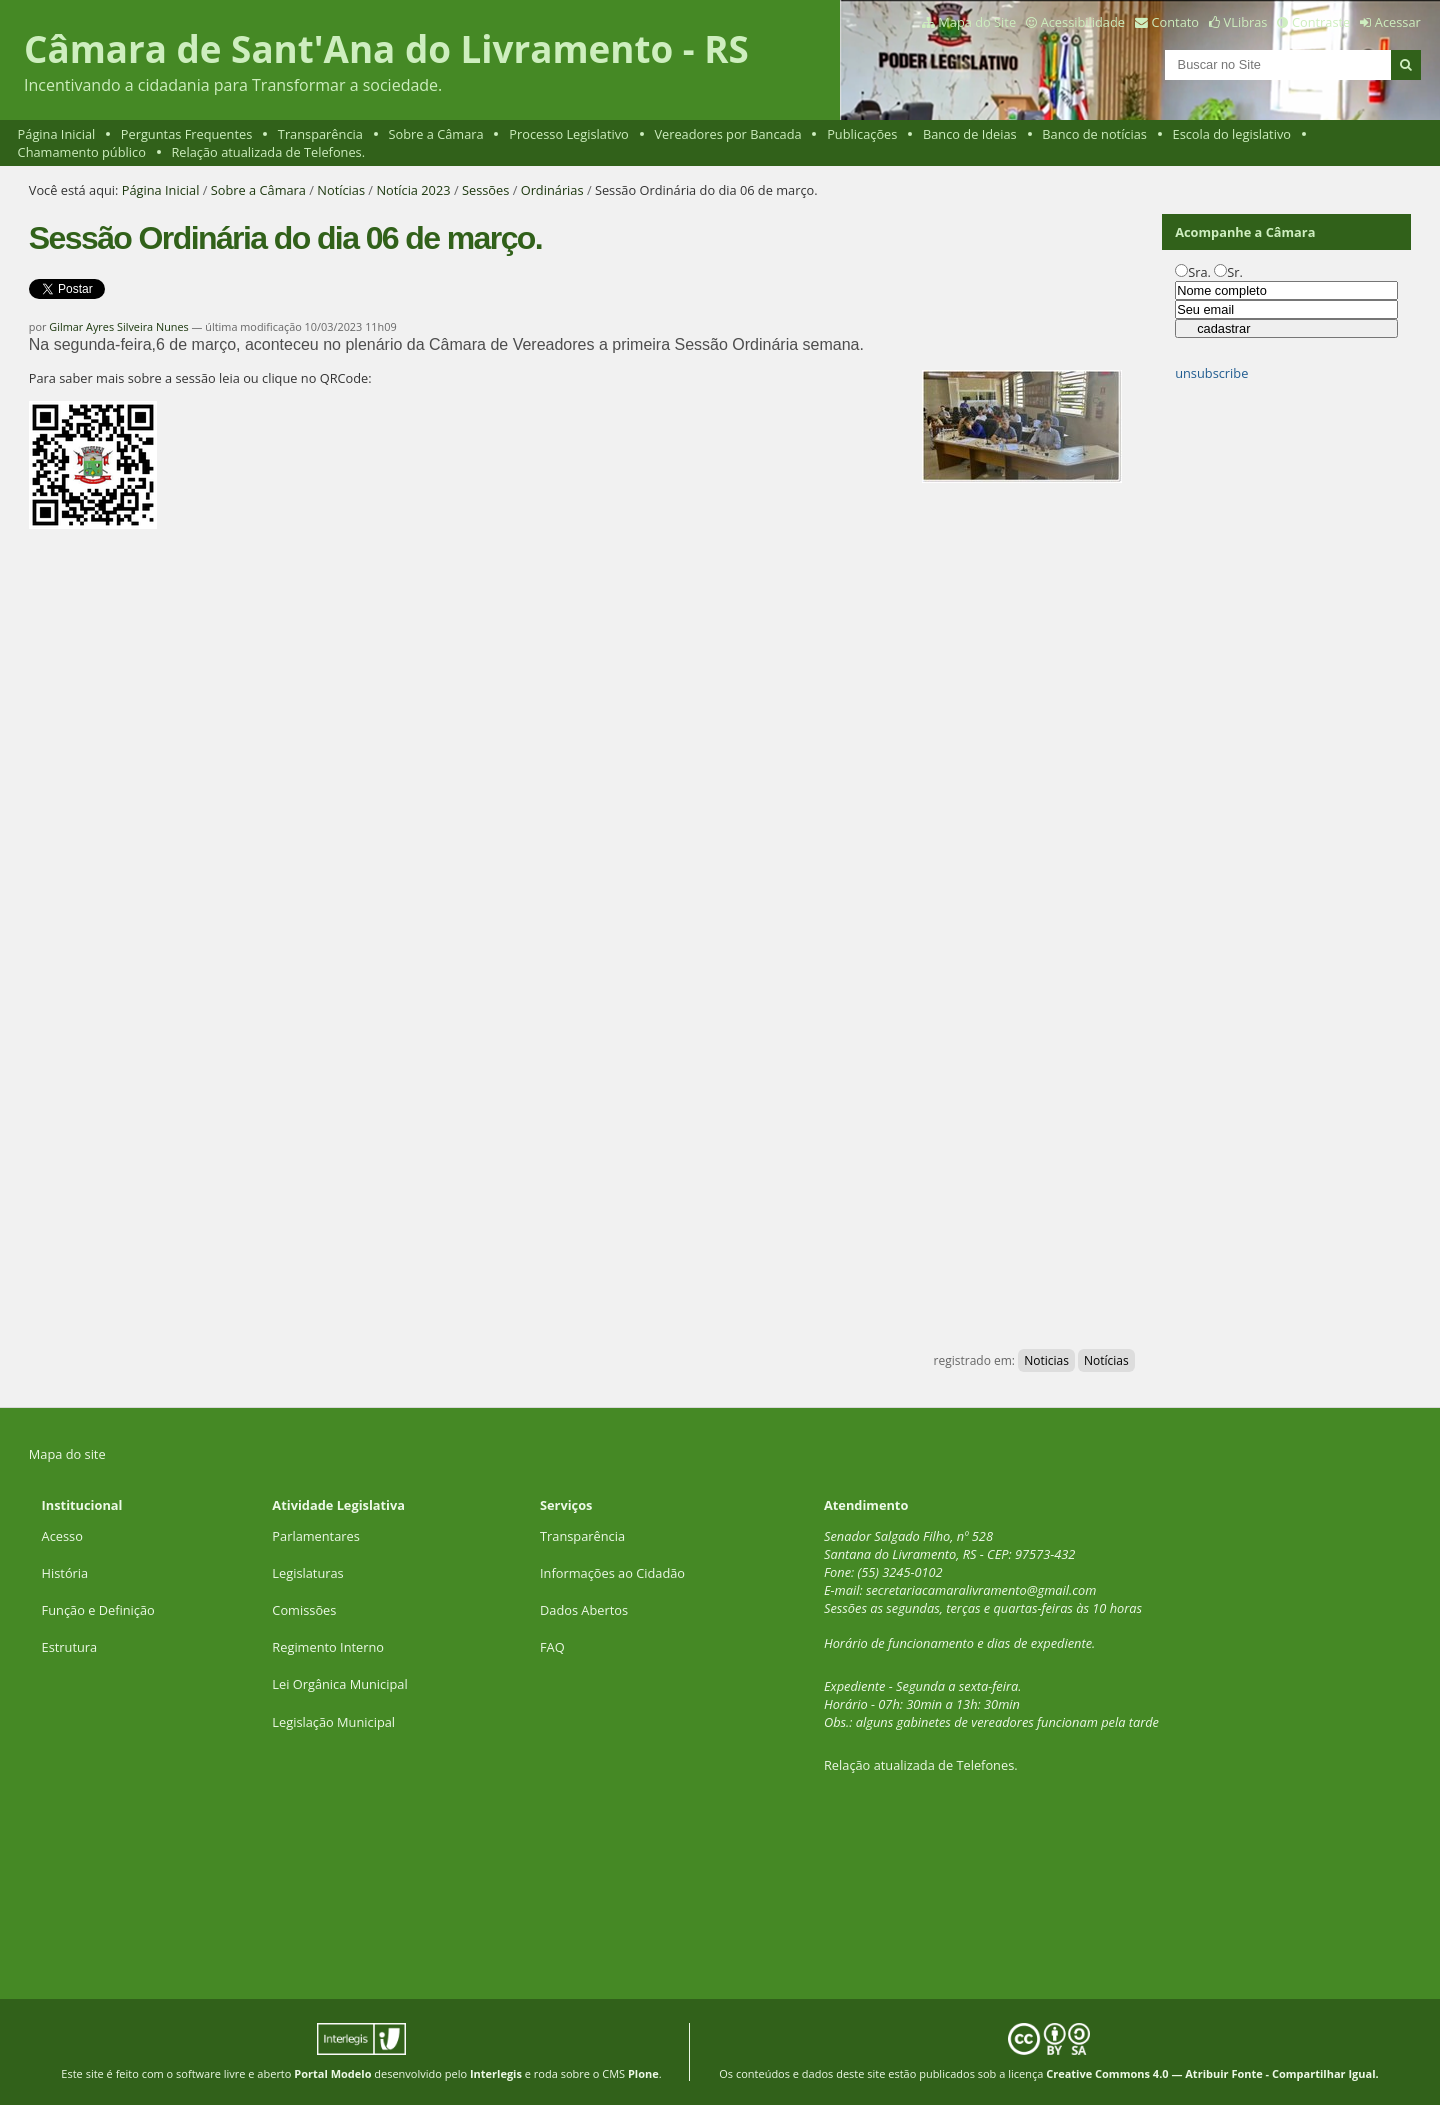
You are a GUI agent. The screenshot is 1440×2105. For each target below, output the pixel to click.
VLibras (1246, 22)
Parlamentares (315, 1536)
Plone (643, 2073)
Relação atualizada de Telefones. (268, 152)
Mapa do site (67, 1454)
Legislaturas (307, 1573)
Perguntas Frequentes (186, 134)
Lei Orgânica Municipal (339, 1684)
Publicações (862, 134)
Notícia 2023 (413, 190)
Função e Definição (98, 1610)
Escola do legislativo (1232, 134)
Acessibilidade (1083, 22)
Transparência (320, 134)
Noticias (1046, 1360)
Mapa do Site (977, 22)
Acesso (62, 1536)
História (65, 1573)
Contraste (1321, 22)
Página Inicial (57, 134)
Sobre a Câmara (435, 134)
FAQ (552, 1647)
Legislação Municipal (333, 1722)
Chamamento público (82, 152)
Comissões (304, 1610)
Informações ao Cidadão (612, 1573)
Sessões (485, 190)
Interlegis (496, 2073)
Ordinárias (552, 190)
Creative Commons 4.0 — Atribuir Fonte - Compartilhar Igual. (1212, 2073)
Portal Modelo (332, 2073)
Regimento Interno (328, 1647)
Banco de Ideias (970, 134)
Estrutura (70, 1647)
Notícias (341, 190)
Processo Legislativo (569, 134)
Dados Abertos (584, 1610)
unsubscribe (1211, 373)
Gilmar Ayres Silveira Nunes (119, 326)
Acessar (1398, 22)
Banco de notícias (1094, 134)
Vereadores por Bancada (727, 134)
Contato (1176, 22)
